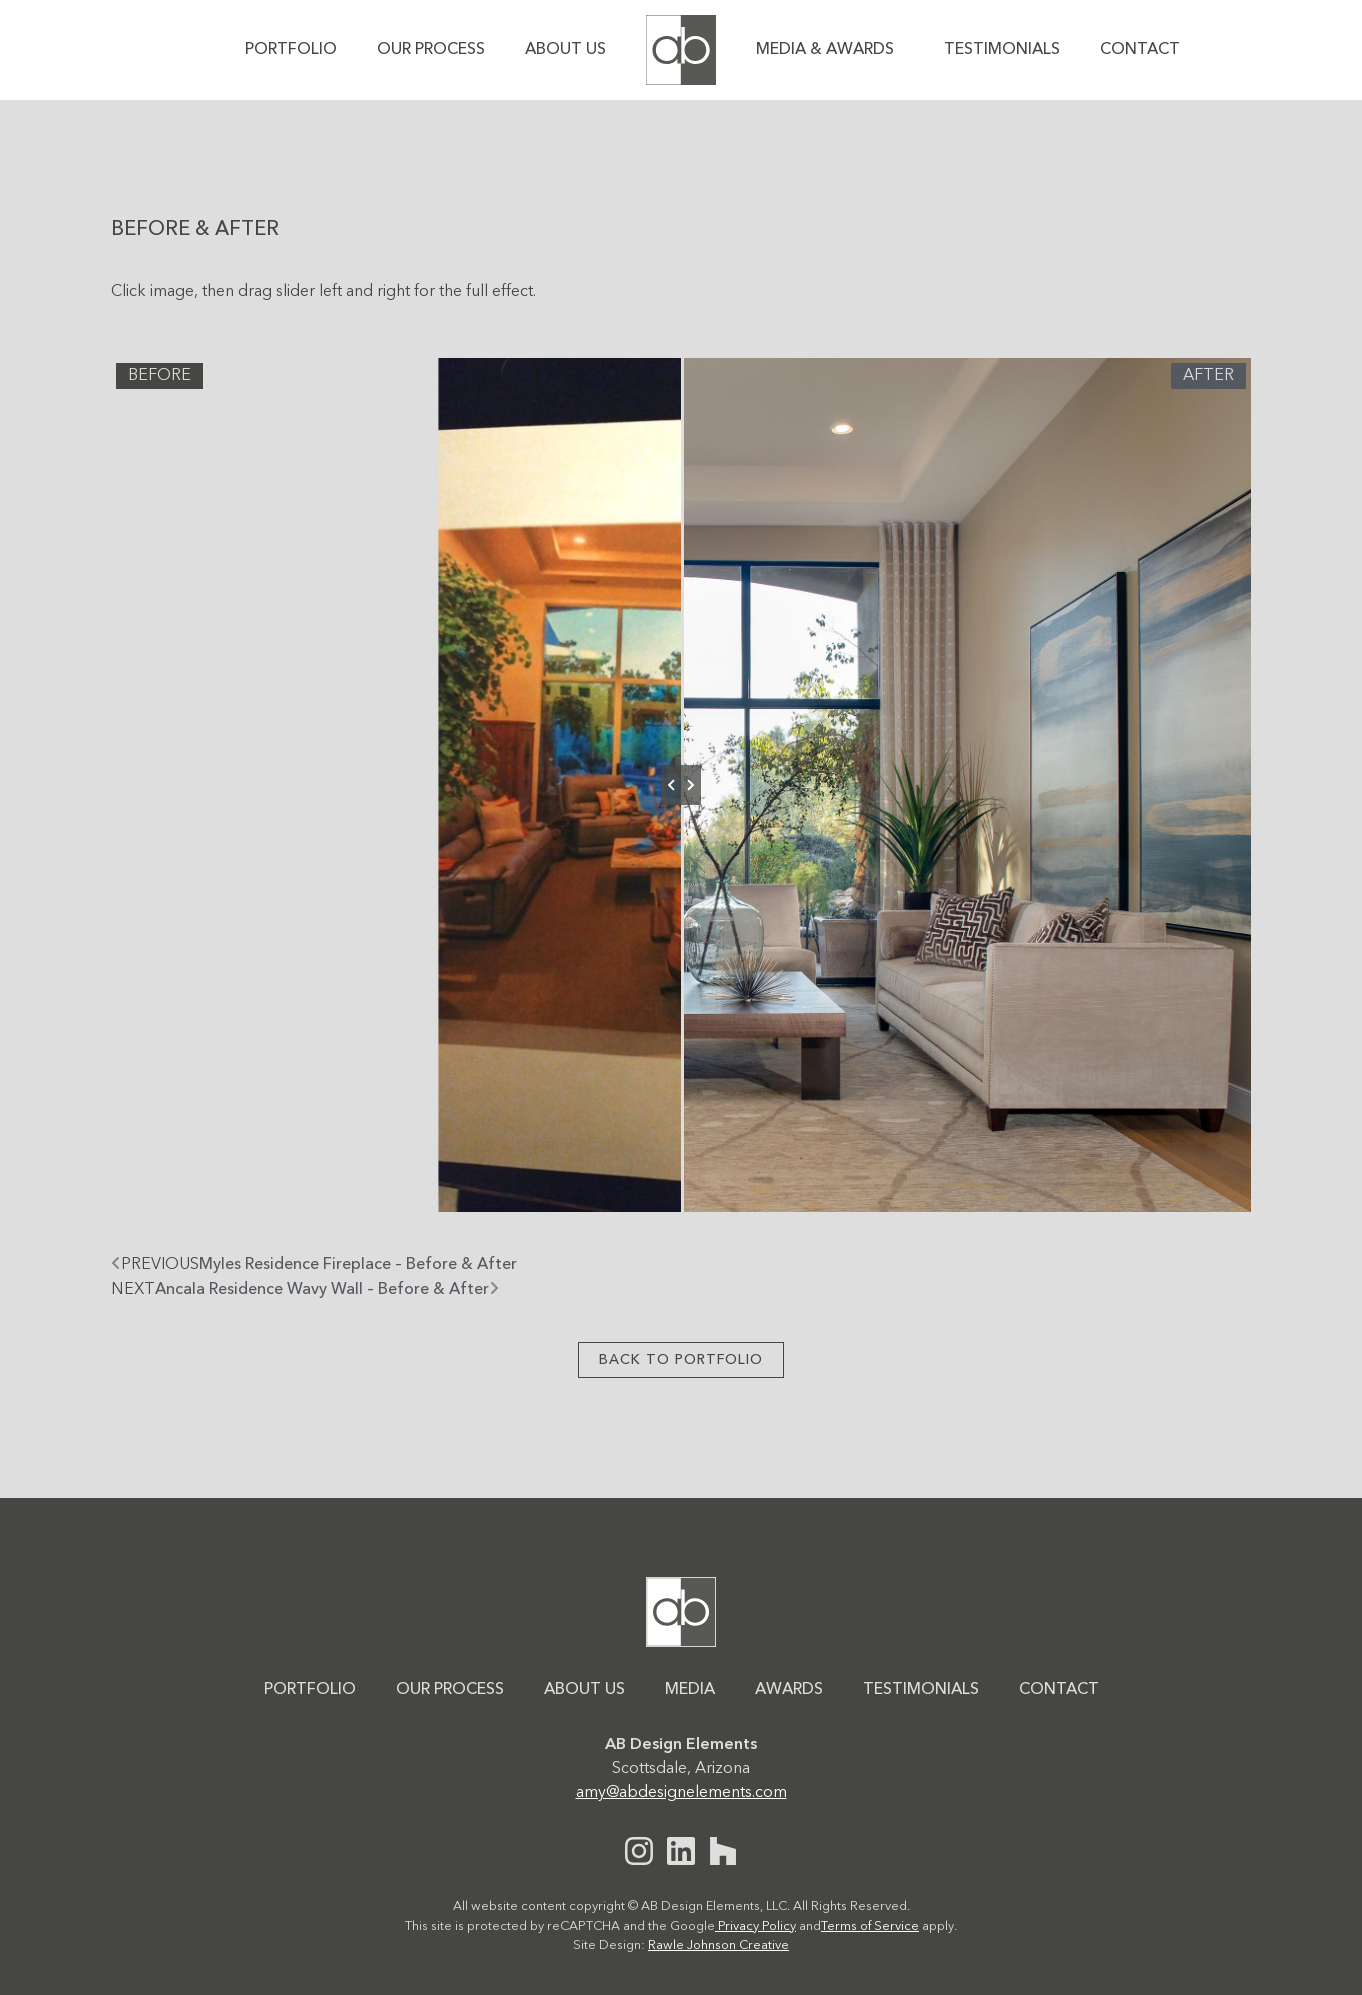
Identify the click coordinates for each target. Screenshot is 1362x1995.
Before (159, 376)
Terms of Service (870, 1926)
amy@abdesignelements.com (681, 1793)
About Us (565, 50)
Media (690, 1690)
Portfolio (291, 50)
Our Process (431, 50)
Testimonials (1002, 50)
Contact (1140, 50)
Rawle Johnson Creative (718, 1945)
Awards (789, 1690)
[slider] (681, 785)
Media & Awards (830, 50)
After (1208, 376)
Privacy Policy (755, 1926)
